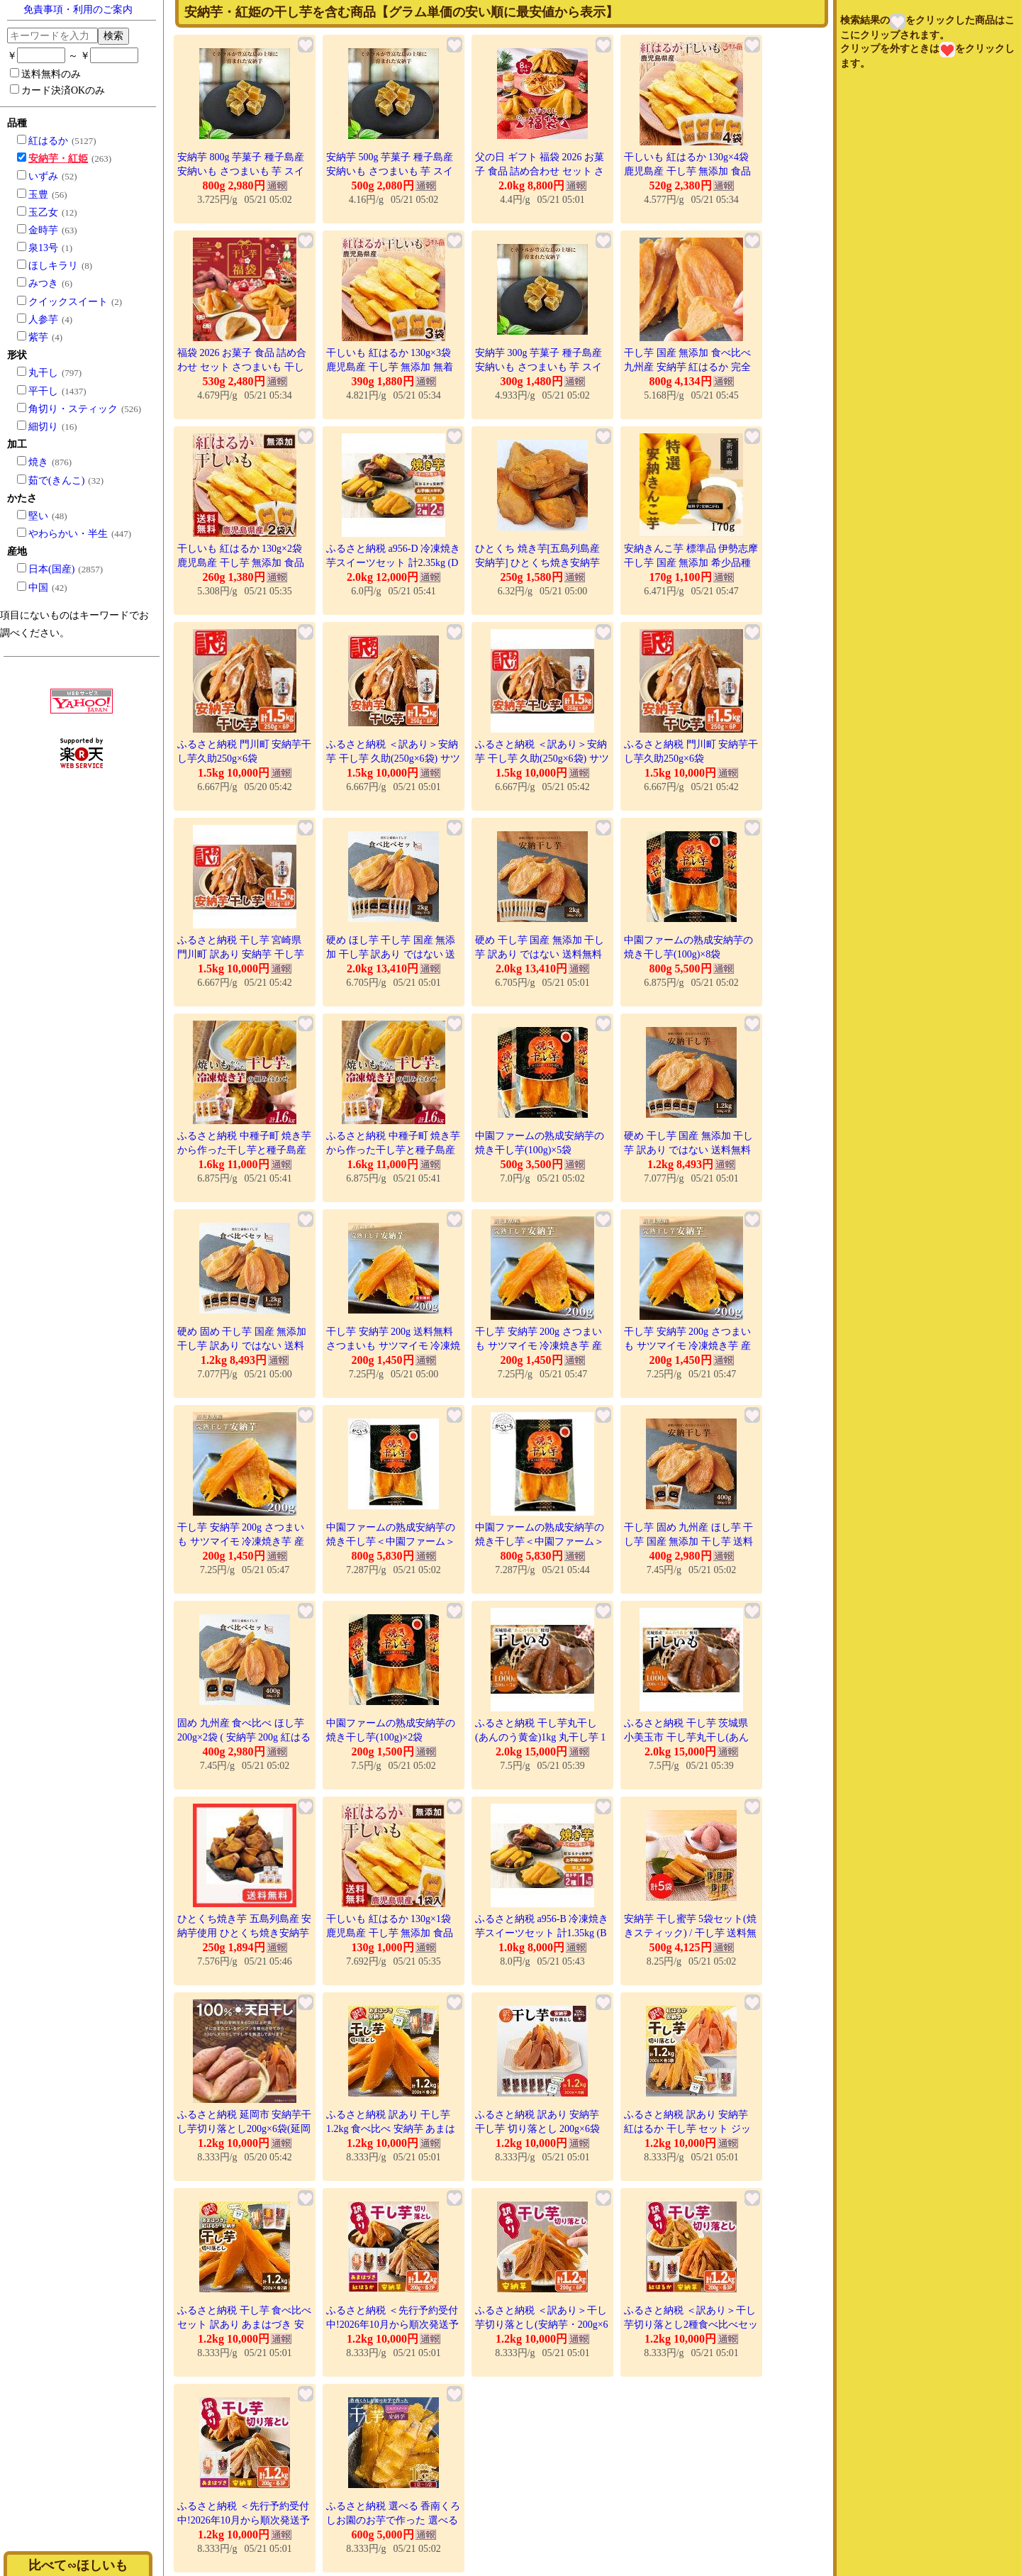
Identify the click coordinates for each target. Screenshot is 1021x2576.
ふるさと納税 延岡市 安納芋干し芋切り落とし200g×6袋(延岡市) (244, 2128)
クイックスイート (68, 301)
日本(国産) (51, 569)
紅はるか (48, 140)
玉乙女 (43, 212)
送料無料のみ (45, 73)
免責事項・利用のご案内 (78, 9)
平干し (43, 391)
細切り (43, 426)
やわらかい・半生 (68, 533)
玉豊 (38, 194)
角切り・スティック (73, 409)
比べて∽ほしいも (78, 2565)
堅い (38, 516)
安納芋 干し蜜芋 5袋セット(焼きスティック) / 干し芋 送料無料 (690, 1933)
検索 (113, 35)
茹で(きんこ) (56, 480)
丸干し (43, 372)
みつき (43, 283)
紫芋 (38, 337)
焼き (38, 462)
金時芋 (43, 230)
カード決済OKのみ (57, 90)
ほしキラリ (53, 265)
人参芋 (43, 319)
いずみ (43, 176)
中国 (38, 587)
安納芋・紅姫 (58, 158)
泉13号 (43, 248)
